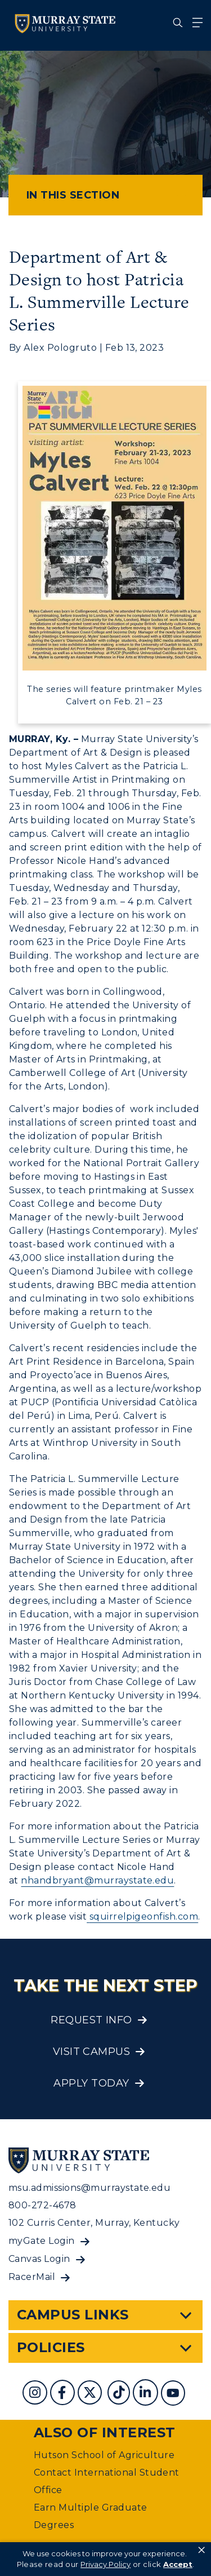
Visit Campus (92, 2051)
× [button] (201, 2550)
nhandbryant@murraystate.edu (97, 1880)
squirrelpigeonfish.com (142, 1916)
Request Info (91, 2020)
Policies (51, 2347)
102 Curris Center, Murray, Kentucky (94, 2222)
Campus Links (73, 2314)
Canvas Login (39, 2258)
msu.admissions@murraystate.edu (89, 2187)
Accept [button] (177, 2564)
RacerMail (31, 2276)
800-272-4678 (42, 2205)
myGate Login (41, 2240)
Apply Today (91, 2083)
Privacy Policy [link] (105, 2564)
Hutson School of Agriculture (104, 2455)
